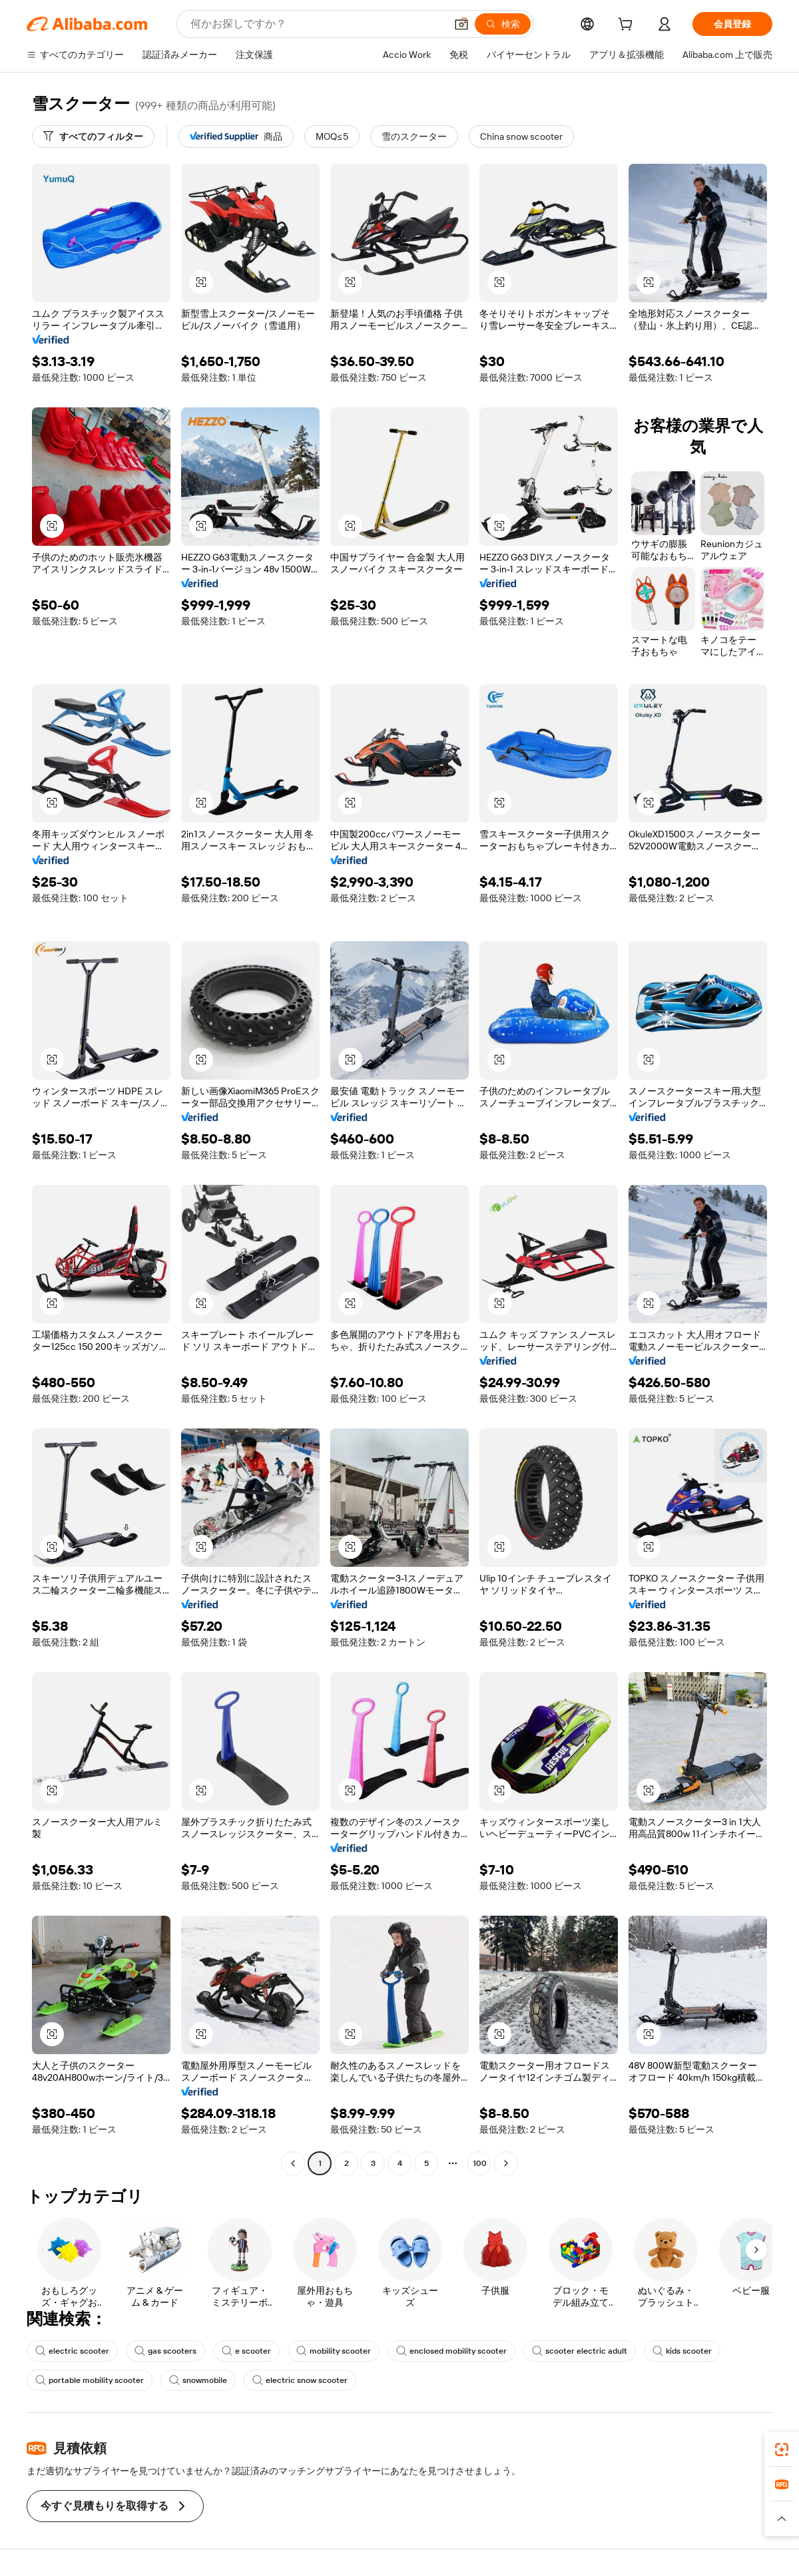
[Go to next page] (506, 2163)
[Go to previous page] (293, 2163)
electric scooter (72, 2351)
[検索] (503, 24)
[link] (781, 2449)
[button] (461, 24)
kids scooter (682, 2351)
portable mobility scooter (89, 2380)
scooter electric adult (579, 2351)
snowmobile (198, 2380)
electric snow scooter (300, 2380)
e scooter (246, 2351)
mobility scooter (333, 2351)
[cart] (628, 26)
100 (480, 2163)
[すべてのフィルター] (93, 136)
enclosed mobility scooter (451, 2351)
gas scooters (165, 2351)
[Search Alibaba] (316, 24)
